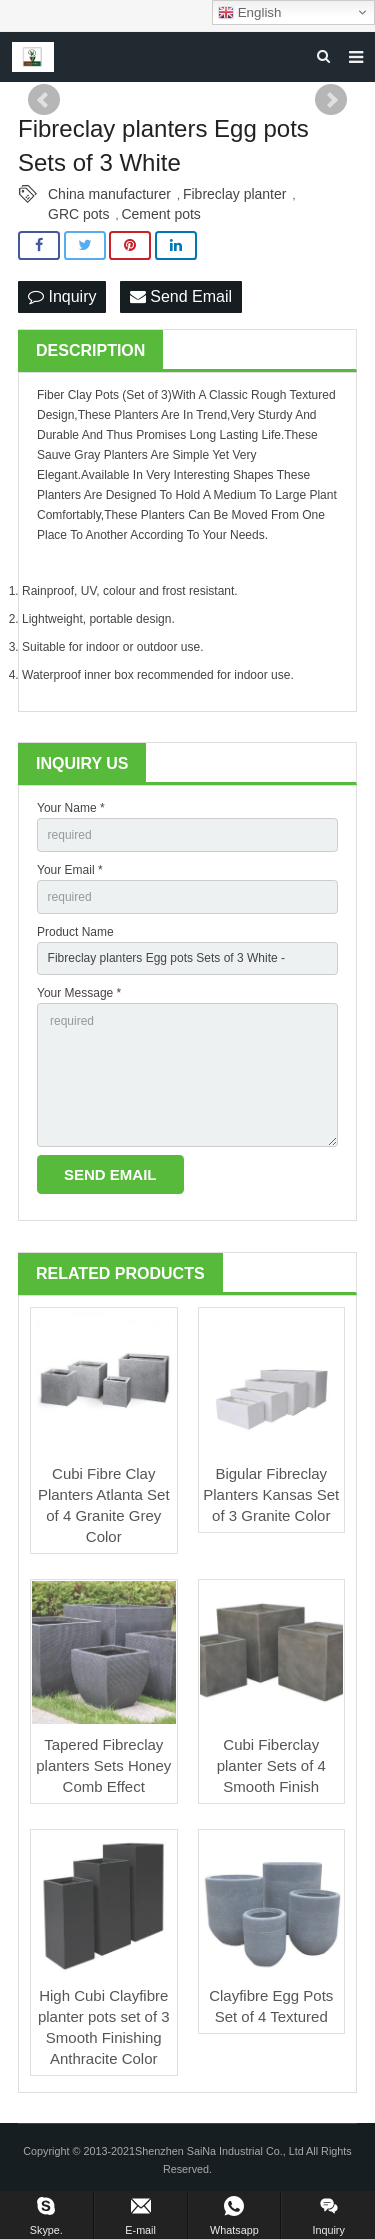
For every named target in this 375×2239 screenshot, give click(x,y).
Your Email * (70, 870)
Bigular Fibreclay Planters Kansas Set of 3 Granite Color (271, 1494)
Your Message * (79, 993)
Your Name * (71, 808)
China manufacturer (109, 194)
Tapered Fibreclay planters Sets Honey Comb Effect (103, 1765)
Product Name (75, 932)
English (249, 13)
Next (331, 100)
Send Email (181, 296)
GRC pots (78, 214)
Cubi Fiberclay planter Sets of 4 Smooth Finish (271, 1765)
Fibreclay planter (235, 194)
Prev (44, 100)
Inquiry (62, 296)
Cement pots (160, 214)
